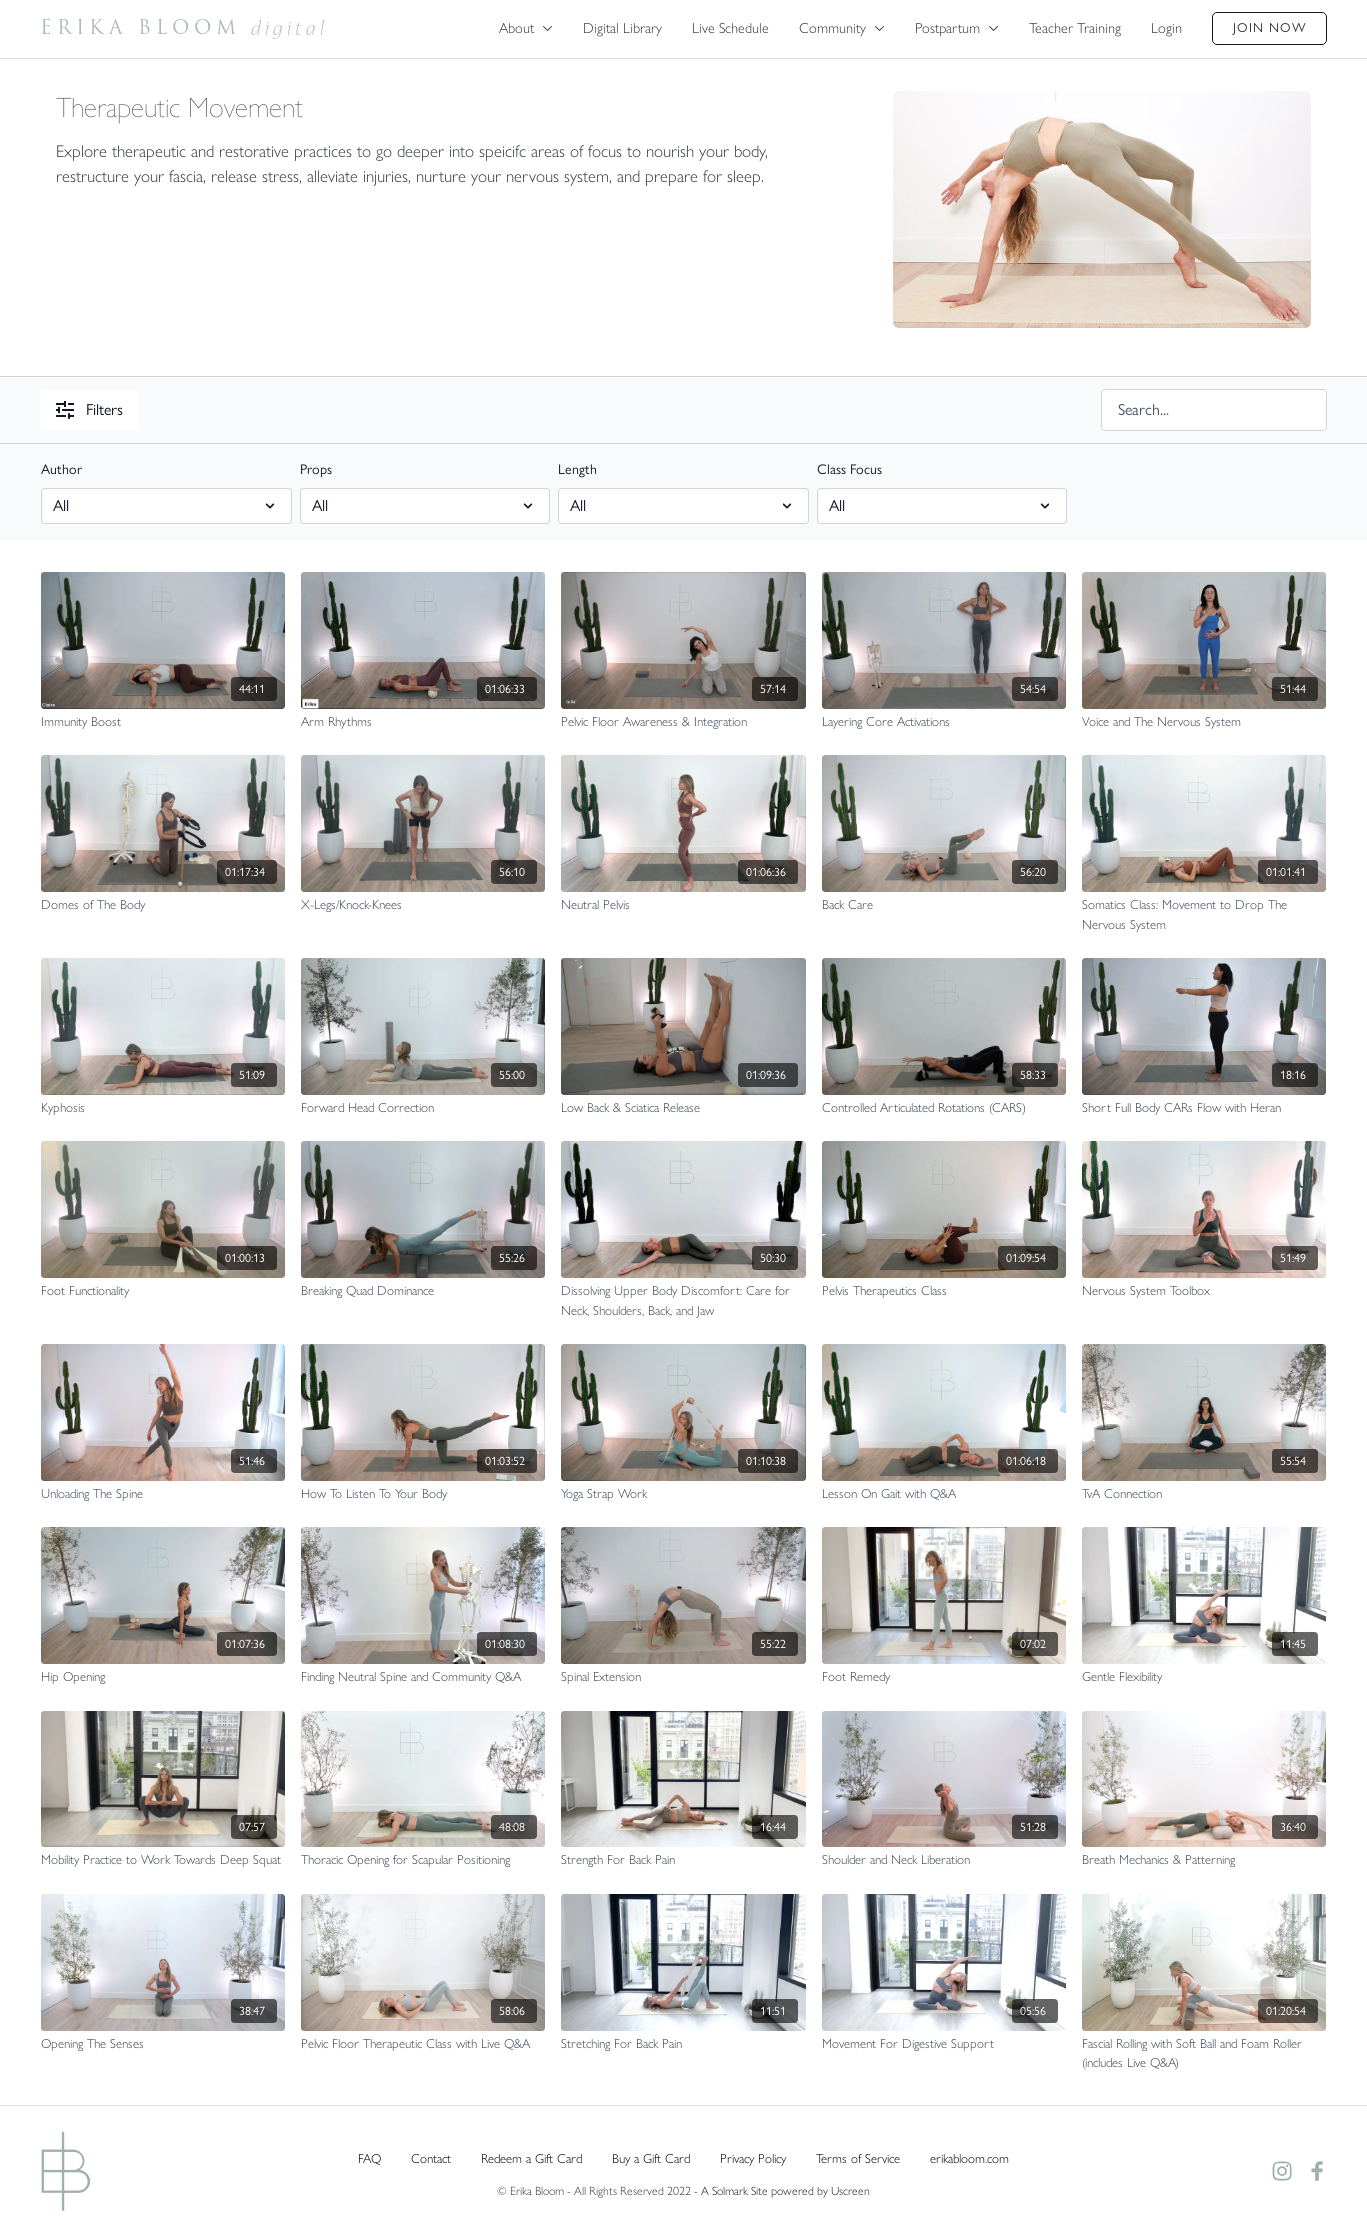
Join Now (1269, 27)
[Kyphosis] (163, 1108)
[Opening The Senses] (163, 2044)
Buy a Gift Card (651, 2158)
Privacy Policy (753, 2158)
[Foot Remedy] (944, 1677)
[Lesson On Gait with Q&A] (944, 1494)
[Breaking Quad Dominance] (423, 1291)
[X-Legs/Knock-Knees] (423, 905)
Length (577, 469)
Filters (89, 409)
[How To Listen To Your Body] (423, 1494)
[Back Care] (944, 905)
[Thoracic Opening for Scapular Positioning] (423, 1860)
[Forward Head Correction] (423, 1108)
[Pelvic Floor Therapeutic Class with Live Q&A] (423, 2044)
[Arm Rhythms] (423, 722)
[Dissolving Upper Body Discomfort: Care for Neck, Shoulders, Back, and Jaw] (683, 1300)
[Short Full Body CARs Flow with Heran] (1204, 1108)
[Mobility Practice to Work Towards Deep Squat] (163, 1860)
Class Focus (849, 469)
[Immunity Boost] (163, 722)
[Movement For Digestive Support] (944, 2044)
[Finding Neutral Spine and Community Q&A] (423, 1677)
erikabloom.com (969, 2158)
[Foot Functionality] (163, 1291)
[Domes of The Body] (163, 905)
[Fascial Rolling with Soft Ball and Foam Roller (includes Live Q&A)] (1204, 2053)
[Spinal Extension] (683, 1677)
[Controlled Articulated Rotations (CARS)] (944, 1108)
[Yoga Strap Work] (683, 1494)
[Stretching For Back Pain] (683, 2044)
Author (61, 469)
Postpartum (957, 28)
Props (316, 469)
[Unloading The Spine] (163, 1494)
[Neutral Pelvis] (683, 905)
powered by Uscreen (820, 2191)
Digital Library (622, 28)
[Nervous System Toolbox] (1204, 1291)
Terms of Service (858, 2158)
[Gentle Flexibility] (1204, 1677)
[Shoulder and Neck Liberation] (944, 1860)
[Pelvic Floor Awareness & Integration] (683, 722)
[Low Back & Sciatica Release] (683, 1108)
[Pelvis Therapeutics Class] (944, 1291)
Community (842, 28)
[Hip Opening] (163, 1677)
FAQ (369, 2158)
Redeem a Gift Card (531, 2158)
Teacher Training (1075, 28)
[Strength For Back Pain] (683, 1860)
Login (1166, 28)
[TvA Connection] (1204, 1494)
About (526, 28)
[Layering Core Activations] (944, 722)
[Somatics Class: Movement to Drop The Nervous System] (1204, 914)
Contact (431, 2158)
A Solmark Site (734, 2191)
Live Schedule (730, 28)
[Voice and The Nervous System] (1204, 722)
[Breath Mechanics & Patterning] (1204, 1860)
